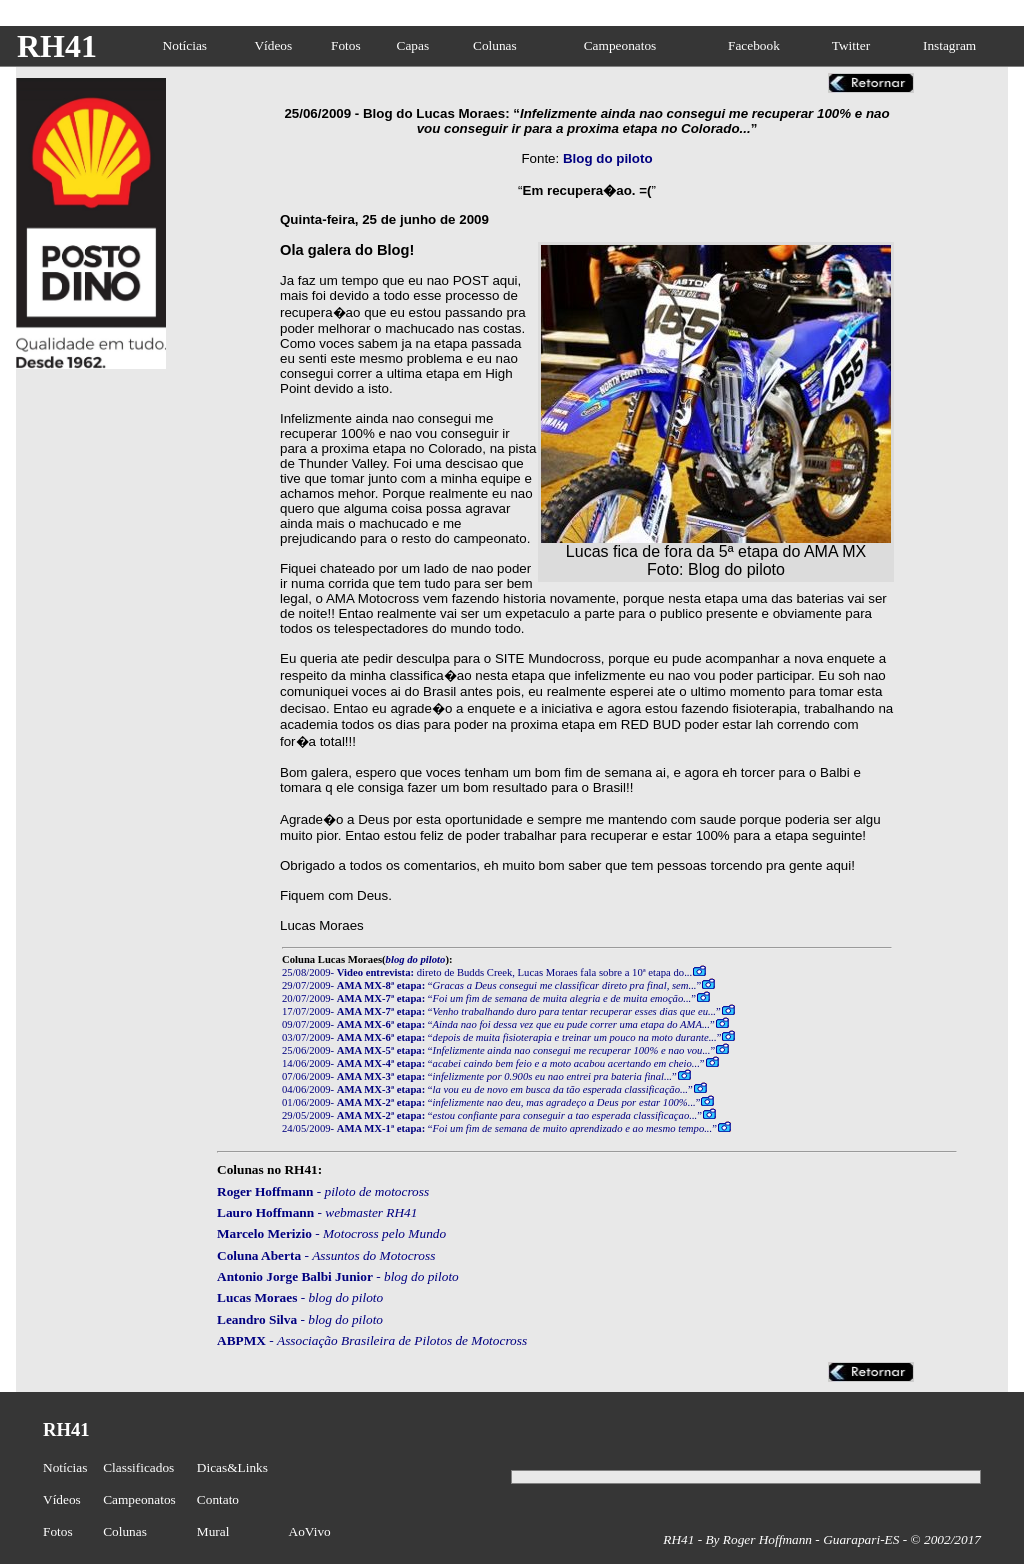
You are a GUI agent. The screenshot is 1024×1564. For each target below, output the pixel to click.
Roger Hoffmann (265, 1191)
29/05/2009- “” (492, 1115)
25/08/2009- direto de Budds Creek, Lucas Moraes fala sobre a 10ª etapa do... (487, 972)
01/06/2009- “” (491, 1102)
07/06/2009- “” (479, 1076)
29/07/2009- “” (491, 985)
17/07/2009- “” (501, 1011)
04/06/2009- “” (487, 1089)
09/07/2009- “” (498, 1024)
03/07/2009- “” (501, 1037)
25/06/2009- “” (498, 1050)
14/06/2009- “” (493, 1063)
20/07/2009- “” (489, 998)
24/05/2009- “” (499, 1128)
